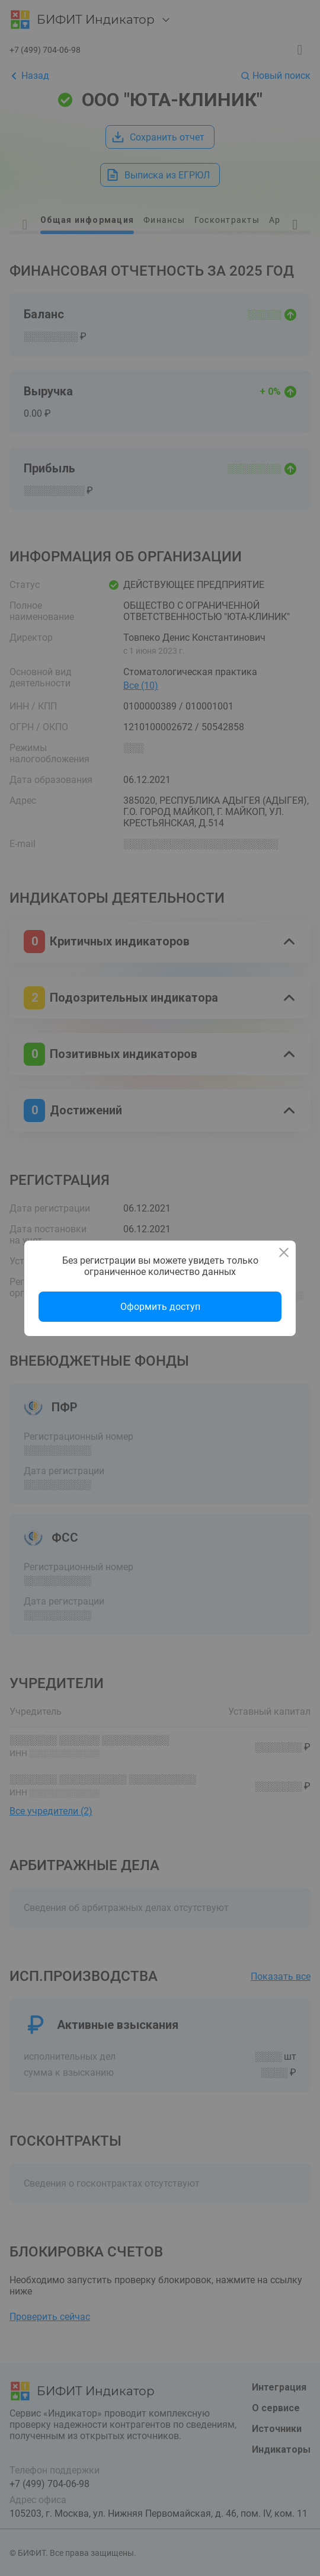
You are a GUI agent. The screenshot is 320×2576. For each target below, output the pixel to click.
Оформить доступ (160, 1306)
